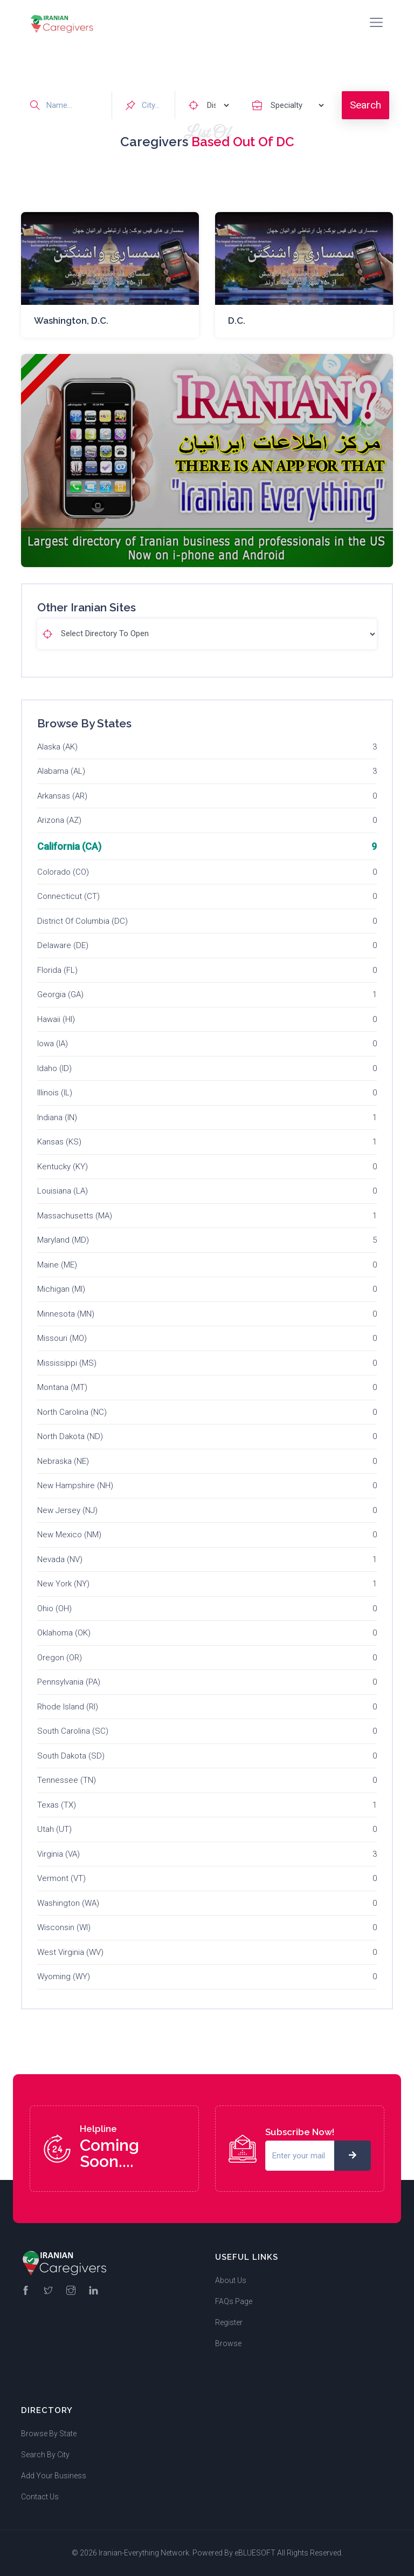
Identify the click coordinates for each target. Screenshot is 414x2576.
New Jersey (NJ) (67, 1510)
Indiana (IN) (57, 1117)
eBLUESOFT (254, 2552)
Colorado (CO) (63, 872)
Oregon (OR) (59, 1657)
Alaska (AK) (57, 747)
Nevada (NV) (59, 1559)
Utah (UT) (54, 1829)
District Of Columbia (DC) (82, 921)
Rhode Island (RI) (67, 1707)
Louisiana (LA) (62, 1191)
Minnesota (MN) (65, 1314)
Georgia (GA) (60, 994)
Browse (228, 2343)
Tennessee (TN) (66, 1780)
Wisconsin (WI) (64, 1927)
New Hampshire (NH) (75, 1485)
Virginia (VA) (58, 1854)
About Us (230, 2280)
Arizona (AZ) (59, 820)
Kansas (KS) (59, 1142)
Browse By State (49, 2433)
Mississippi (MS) (66, 1363)
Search (365, 105)
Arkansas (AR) (62, 796)
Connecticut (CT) (68, 896)
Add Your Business (53, 2475)
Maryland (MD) (63, 1240)
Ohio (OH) (54, 1608)
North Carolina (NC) (72, 1412)
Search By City (45, 2454)
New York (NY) (63, 1584)
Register (229, 2322)
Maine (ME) (57, 1265)
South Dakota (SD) (71, 1756)
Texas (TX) (56, 1805)
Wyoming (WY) (63, 1976)
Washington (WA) (68, 1903)
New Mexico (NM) (69, 1534)
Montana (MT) (62, 1387)
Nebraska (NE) (63, 1461)
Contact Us (40, 2496)
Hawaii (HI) (56, 1019)
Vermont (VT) (61, 1878)
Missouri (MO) (62, 1338)
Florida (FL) (57, 970)
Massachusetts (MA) (74, 1216)
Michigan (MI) (61, 1289)
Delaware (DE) (62, 945)
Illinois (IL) (54, 1093)
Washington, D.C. (71, 320)
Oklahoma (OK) (64, 1633)
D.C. (236, 320)
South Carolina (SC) (72, 1731)
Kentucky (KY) (62, 1166)
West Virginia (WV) (70, 1952)
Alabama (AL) (61, 771)
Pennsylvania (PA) (68, 1682)
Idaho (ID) (54, 1068)
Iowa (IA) (52, 1043)
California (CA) (69, 846)
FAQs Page (233, 2301)
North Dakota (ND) (70, 1436)
